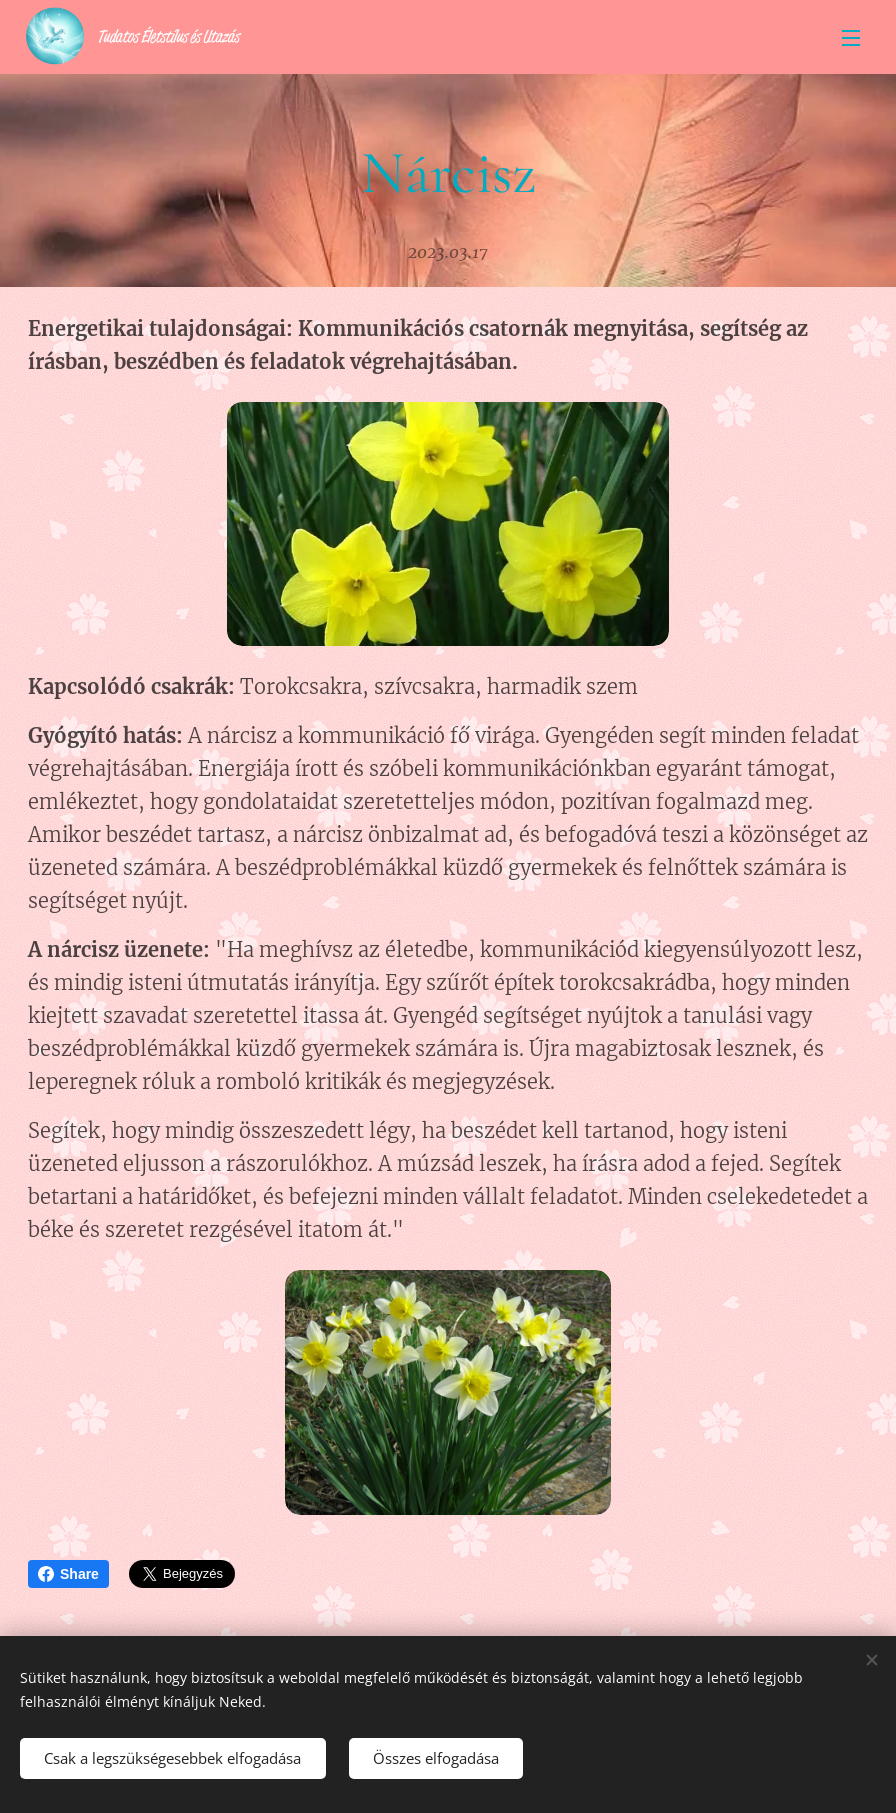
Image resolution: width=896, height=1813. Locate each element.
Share (68, 1574)
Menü (851, 38)
